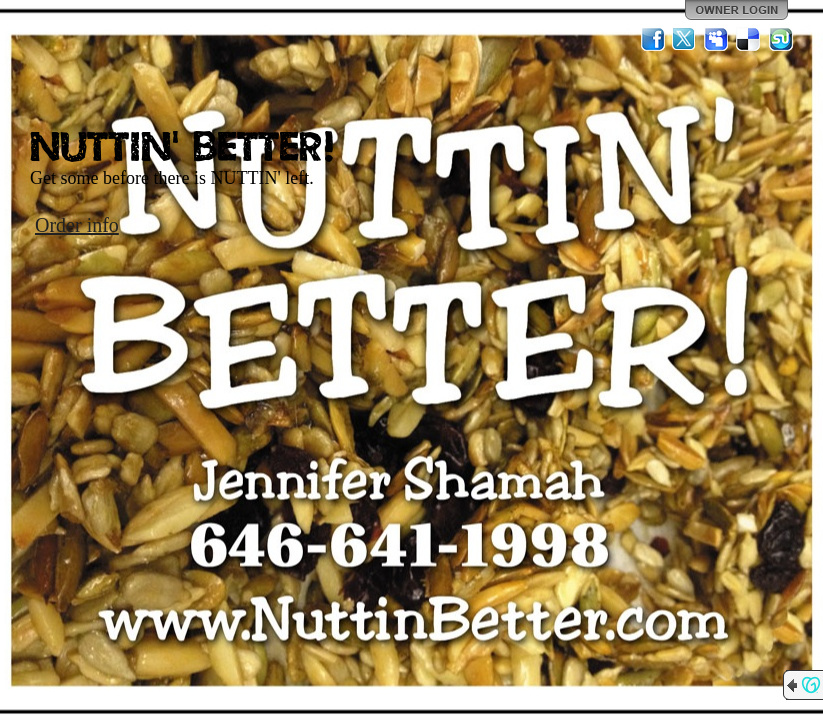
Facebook (653, 39)
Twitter (685, 39)
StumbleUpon (781, 39)
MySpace (717, 39)
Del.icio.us (749, 39)
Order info (77, 225)
